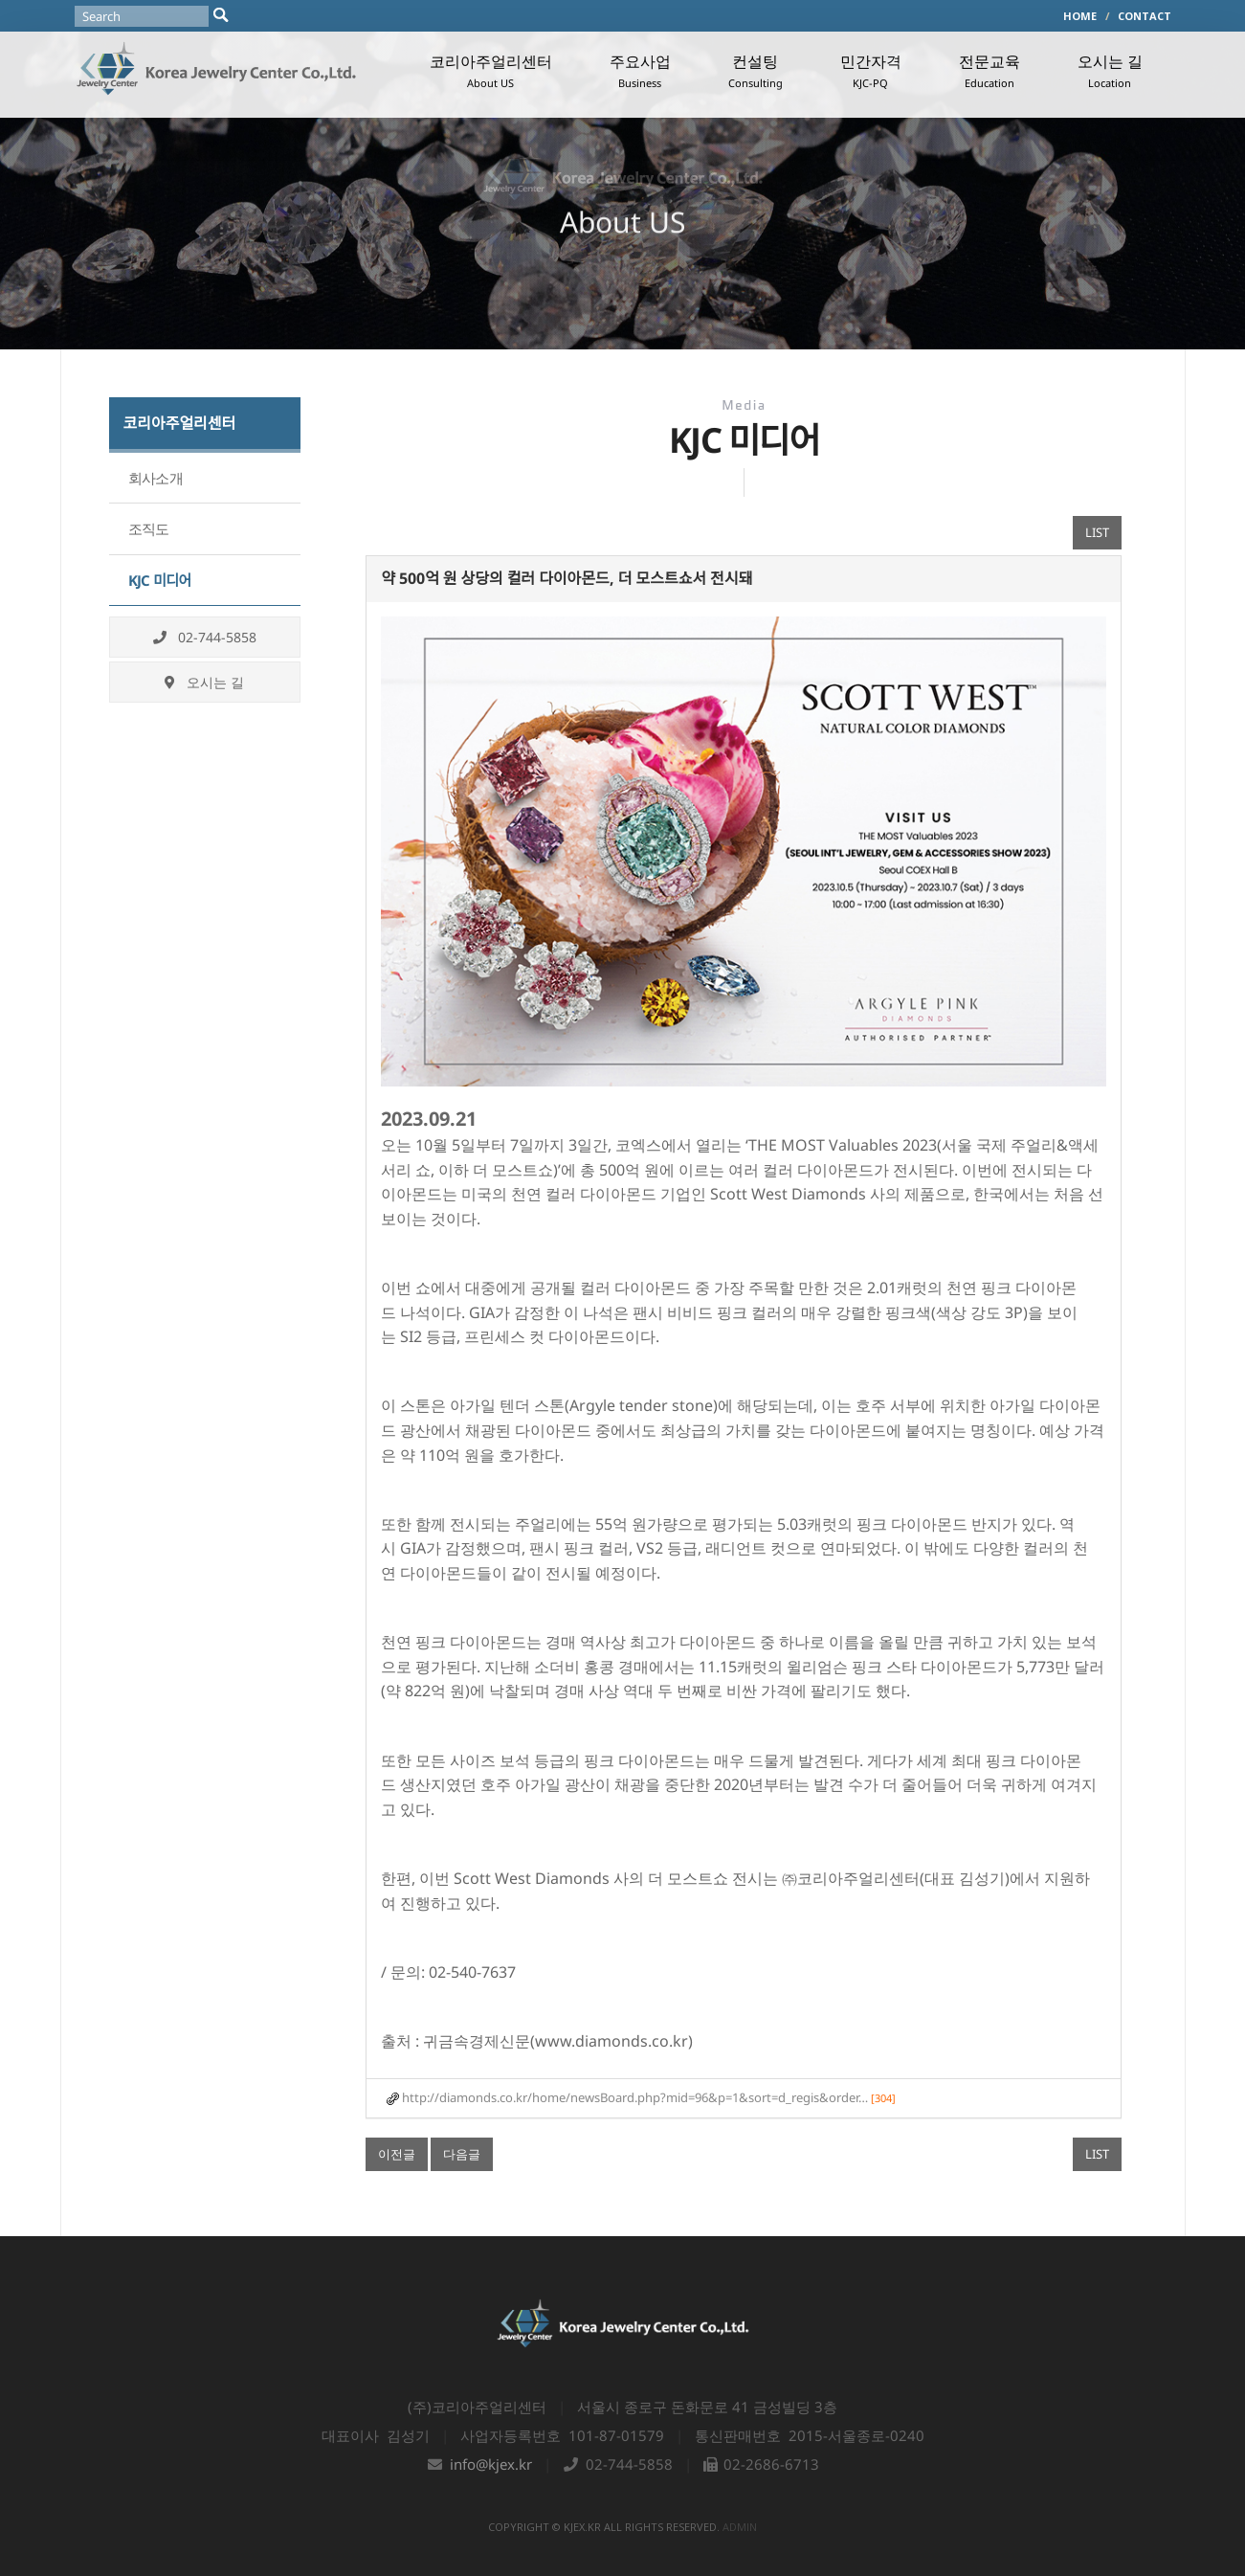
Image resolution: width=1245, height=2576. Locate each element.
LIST (1097, 532)
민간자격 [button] (870, 70)
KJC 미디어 (159, 580)
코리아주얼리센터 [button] (491, 70)
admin (740, 2527)
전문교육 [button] (989, 70)
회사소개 (156, 477)
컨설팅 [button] (755, 70)
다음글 (461, 2153)
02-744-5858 (204, 637)
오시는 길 (204, 682)
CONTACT (1144, 16)
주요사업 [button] (640, 70)
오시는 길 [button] (1110, 70)
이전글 (396, 2153)
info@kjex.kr (491, 2464)
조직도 (148, 528)
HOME (1080, 16)
